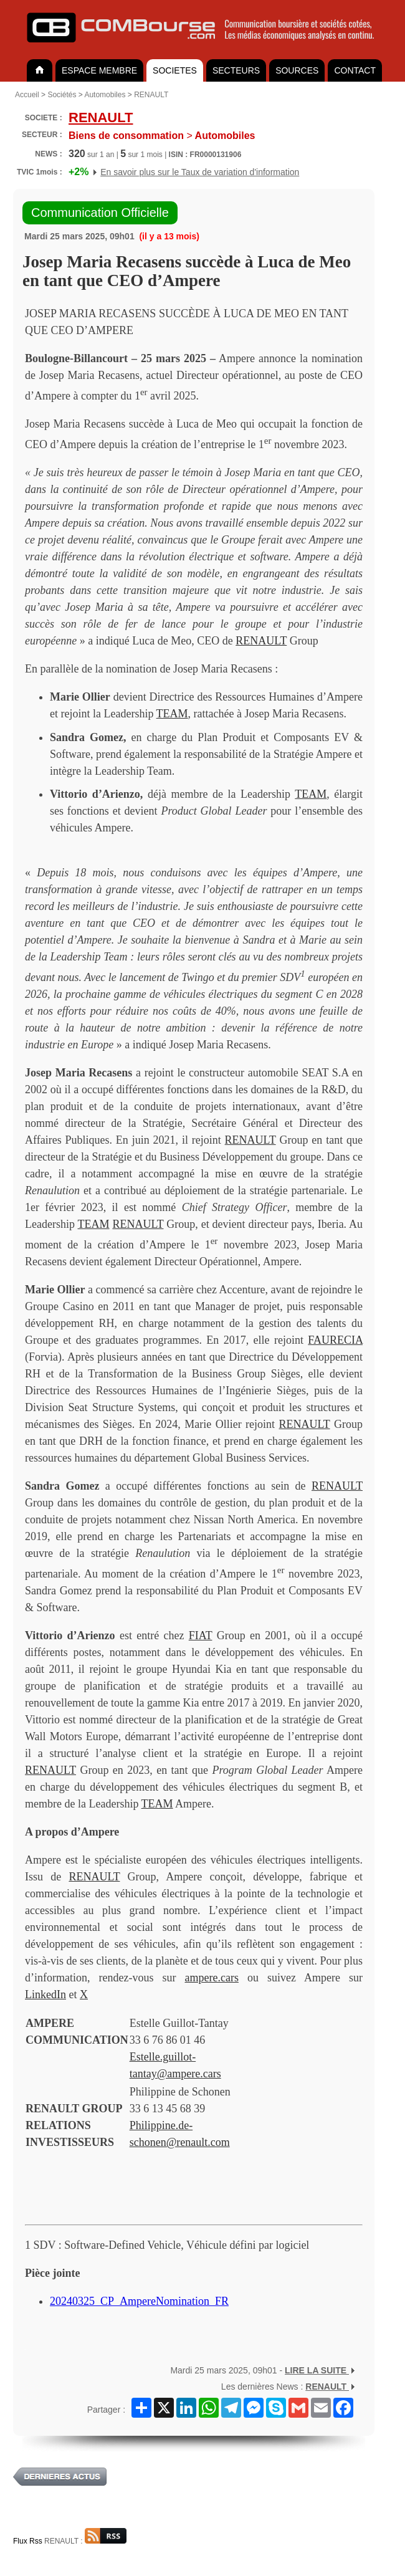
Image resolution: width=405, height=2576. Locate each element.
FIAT (200, 1635)
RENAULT (151, 94)
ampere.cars (212, 1977)
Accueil (27, 94)
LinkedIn (45, 1994)
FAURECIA (335, 1340)
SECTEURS (236, 70)
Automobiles (104, 94)
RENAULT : (85, 2541)
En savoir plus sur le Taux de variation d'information (199, 172)
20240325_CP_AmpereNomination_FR (139, 2301)
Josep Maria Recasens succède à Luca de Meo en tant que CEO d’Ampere (186, 271)
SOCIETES (175, 70)
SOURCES (296, 70)
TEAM (172, 713)
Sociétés (61, 94)
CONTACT (355, 70)
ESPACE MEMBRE (99, 70)
